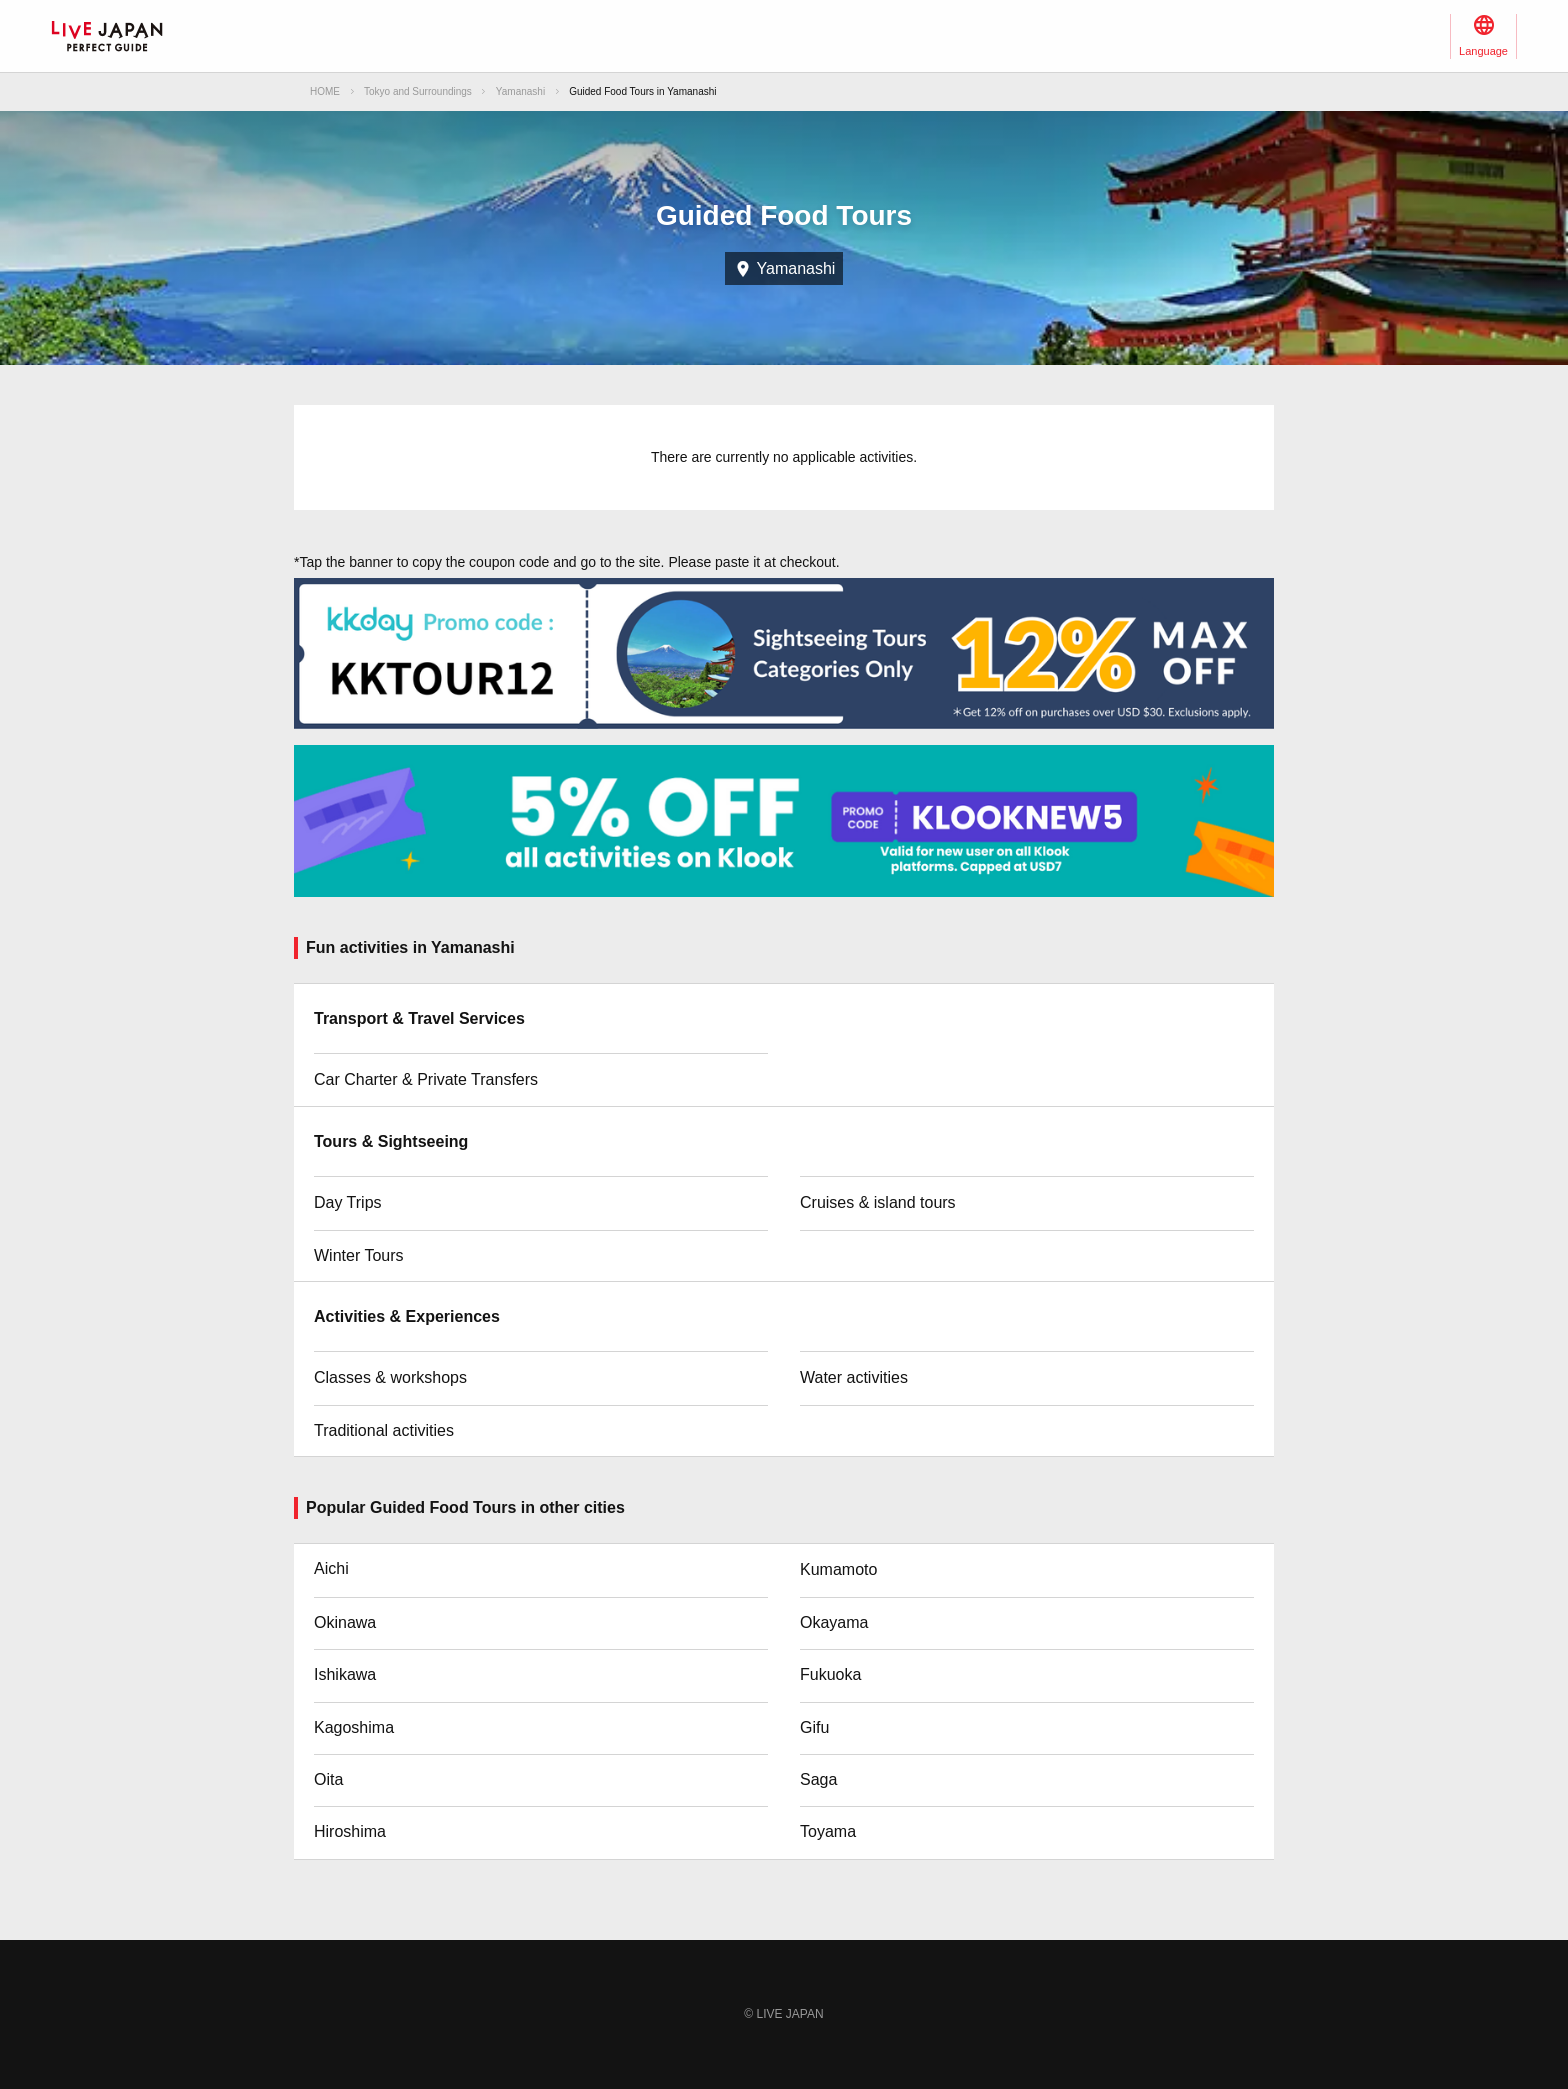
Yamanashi (520, 91)
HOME (325, 91)
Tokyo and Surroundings (418, 91)
